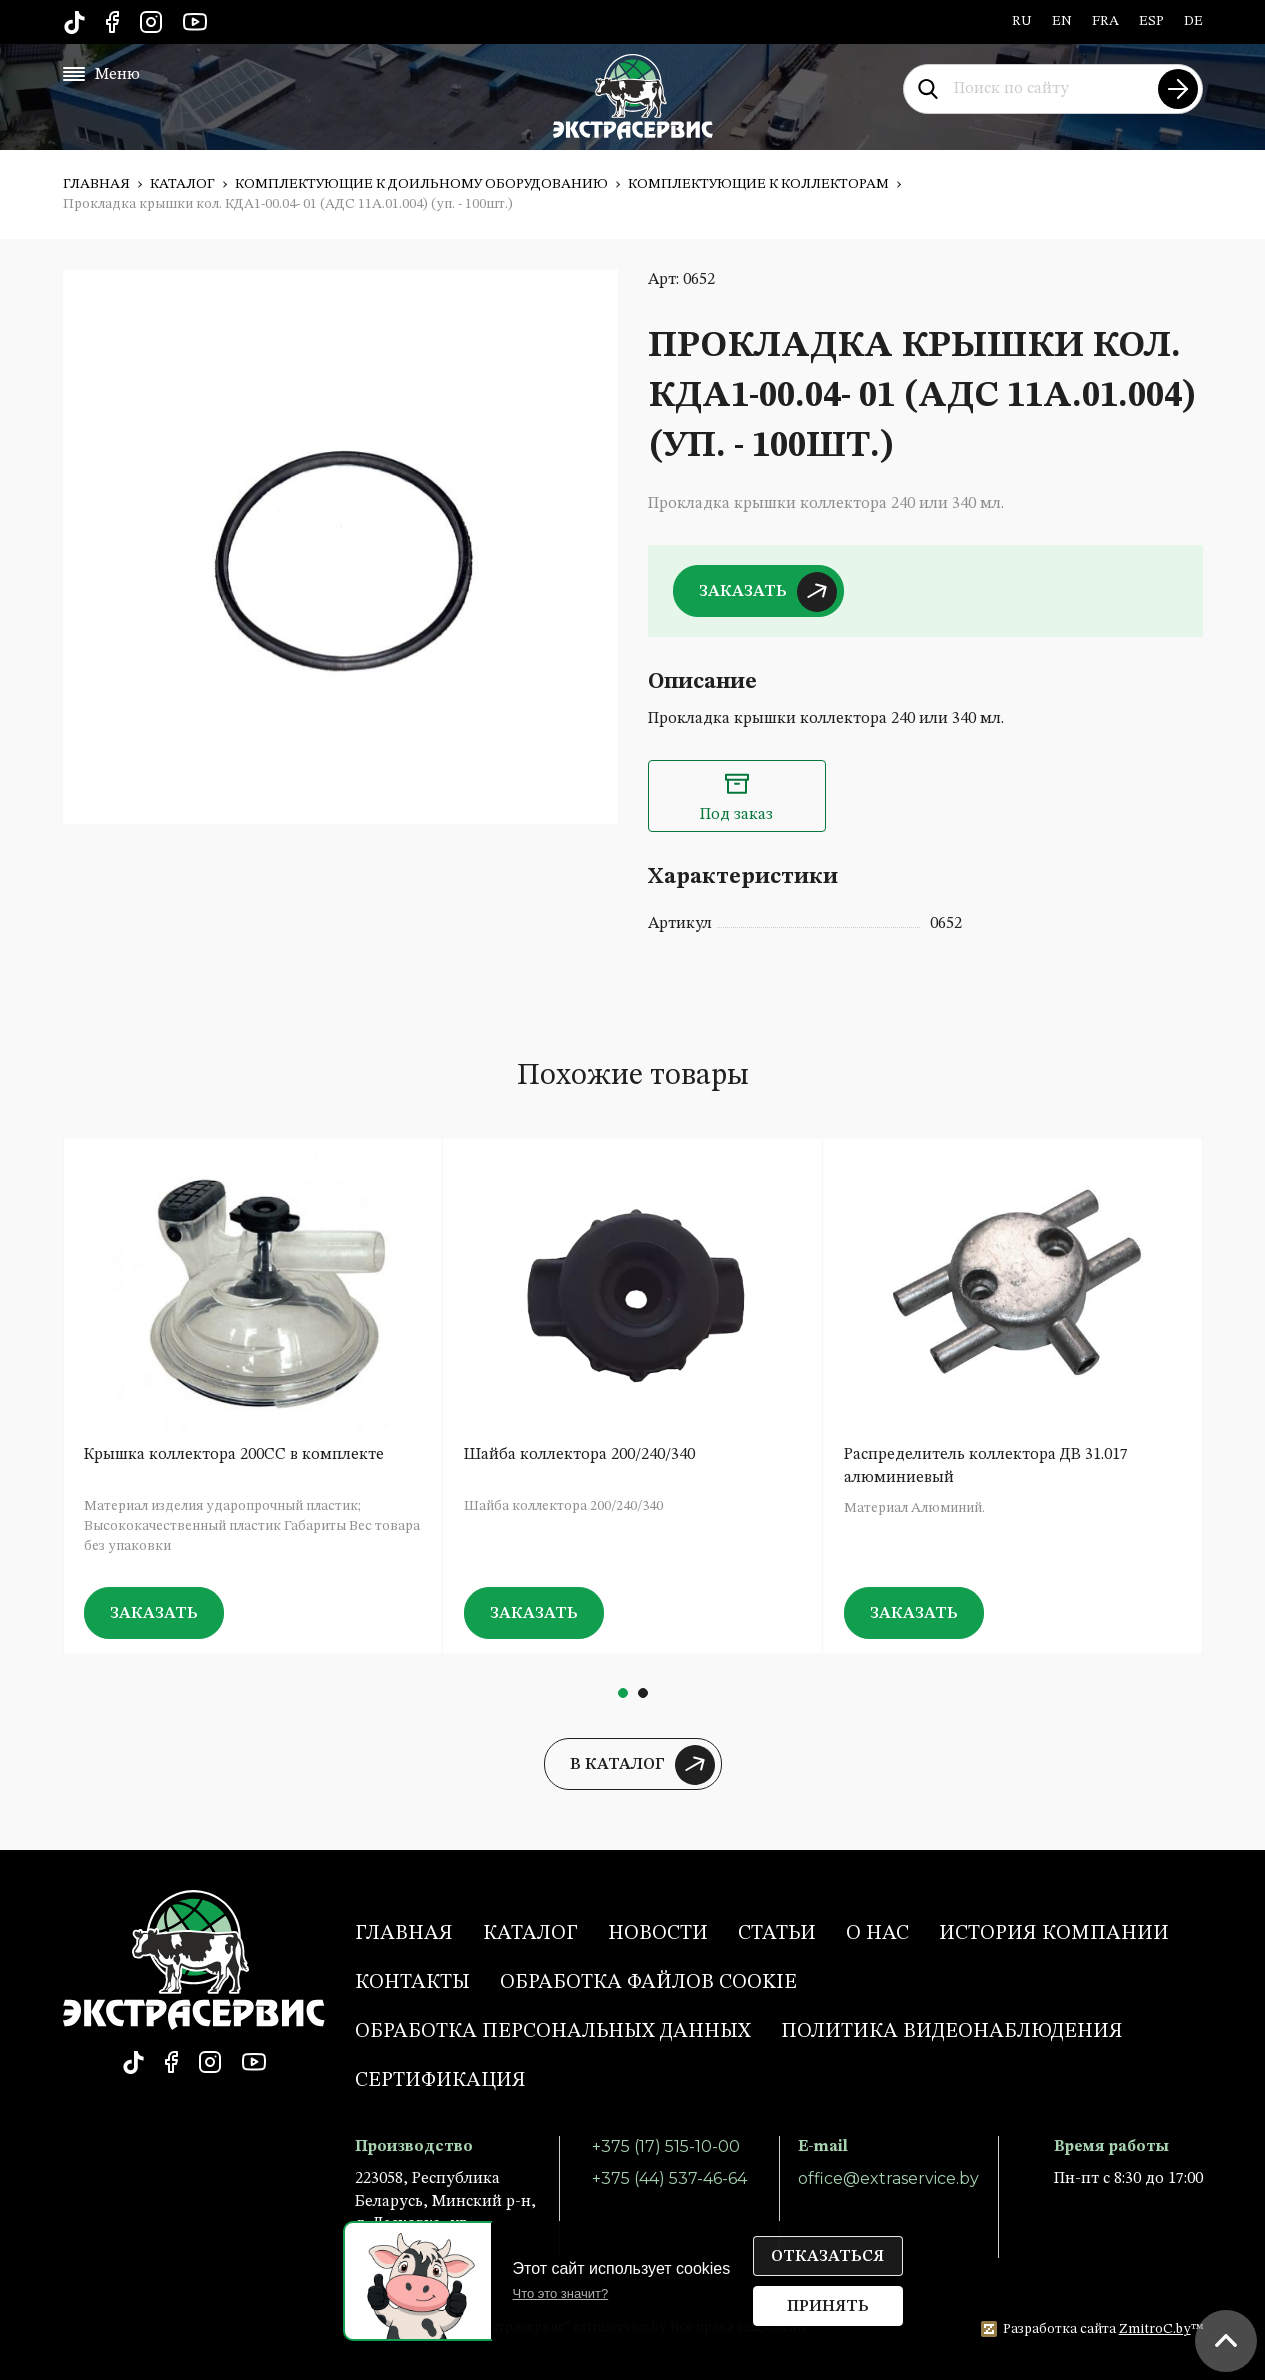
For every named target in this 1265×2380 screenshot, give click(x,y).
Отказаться (827, 2257)
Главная (96, 184)
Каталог (182, 184)
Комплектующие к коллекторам (758, 184)
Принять (828, 2307)
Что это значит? (561, 2293)
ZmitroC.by (1155, 2329)
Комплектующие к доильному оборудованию (421, 184)
